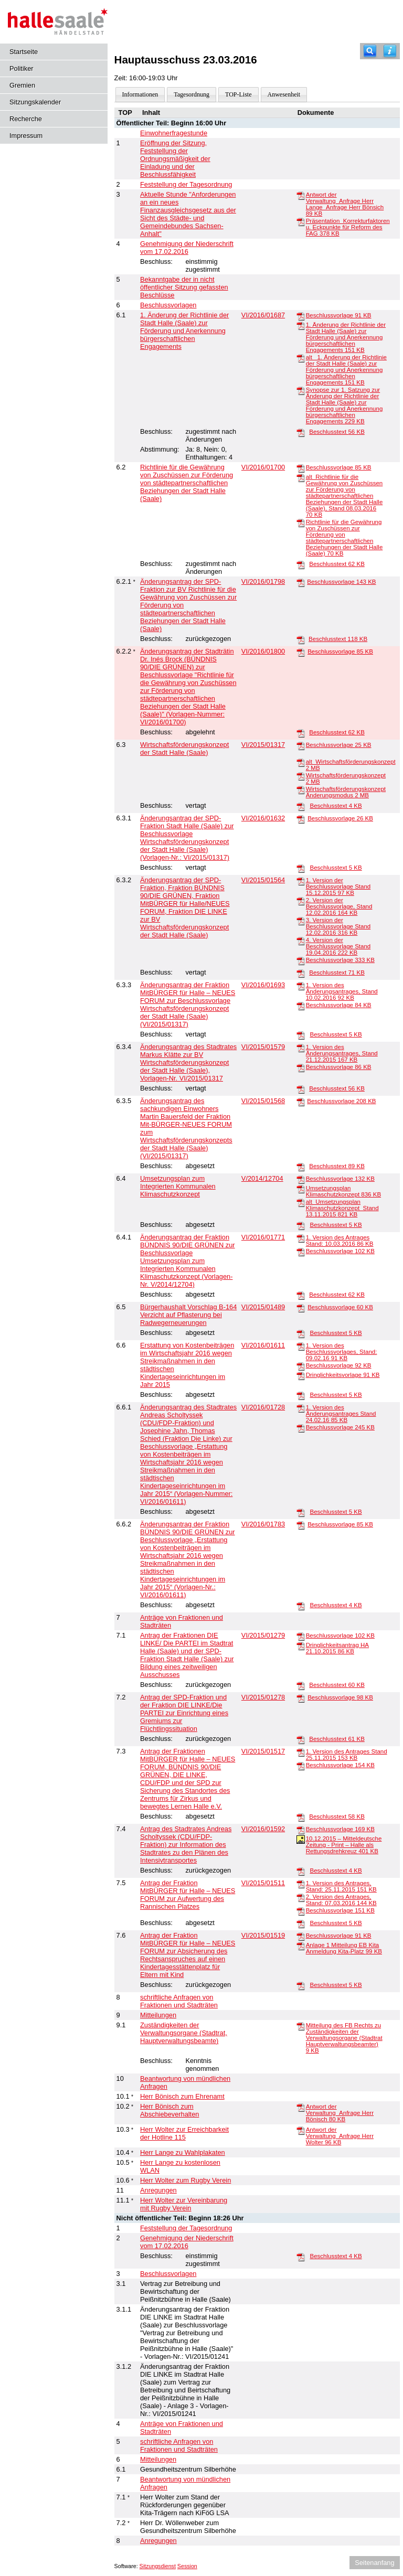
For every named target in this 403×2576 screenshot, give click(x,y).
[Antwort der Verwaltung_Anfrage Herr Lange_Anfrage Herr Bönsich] (300, 195)
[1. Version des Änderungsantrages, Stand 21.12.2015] (300, 1047)
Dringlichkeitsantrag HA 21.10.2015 (337, 1648)
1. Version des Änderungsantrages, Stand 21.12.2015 (342, 1053)
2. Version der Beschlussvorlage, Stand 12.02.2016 (339, 906)
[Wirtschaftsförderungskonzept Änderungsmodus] (300, 789)
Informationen (140, 94)
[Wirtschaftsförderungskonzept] (300, 776)
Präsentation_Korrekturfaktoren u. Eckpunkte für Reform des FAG (348, 227)
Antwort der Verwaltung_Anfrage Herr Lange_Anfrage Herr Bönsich (345, 204)
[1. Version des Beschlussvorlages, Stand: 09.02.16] (300, 1346)
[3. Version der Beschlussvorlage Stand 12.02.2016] (300, 920)
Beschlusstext (337, 432)
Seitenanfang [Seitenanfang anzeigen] (374, 2563)
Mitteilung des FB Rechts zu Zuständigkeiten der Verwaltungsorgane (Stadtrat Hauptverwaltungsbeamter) (344, 2038)
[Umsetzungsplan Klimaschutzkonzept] (300, 1188)
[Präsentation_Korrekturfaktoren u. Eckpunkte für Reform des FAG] (300, 221)
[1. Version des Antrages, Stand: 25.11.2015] (300, 1883)
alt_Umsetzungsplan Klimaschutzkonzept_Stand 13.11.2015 (342, 1208)
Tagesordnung (191, 94)
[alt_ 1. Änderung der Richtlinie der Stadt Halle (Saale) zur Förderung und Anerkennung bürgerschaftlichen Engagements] (300, 358)
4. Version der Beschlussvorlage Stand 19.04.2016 (338, 946)
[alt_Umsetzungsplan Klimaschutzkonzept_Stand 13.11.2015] (300, 1202)
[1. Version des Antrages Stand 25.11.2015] (300, 1752)
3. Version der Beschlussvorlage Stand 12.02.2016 (338, 926)
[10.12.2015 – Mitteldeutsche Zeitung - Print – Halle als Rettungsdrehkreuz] (300, 1839)
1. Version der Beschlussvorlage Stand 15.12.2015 (338, 886)
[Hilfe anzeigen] (390, 51)
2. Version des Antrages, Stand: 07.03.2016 (341, 1900)
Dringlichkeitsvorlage (343, 1375)
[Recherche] (370, 51)
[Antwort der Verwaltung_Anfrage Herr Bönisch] (300, 2107)
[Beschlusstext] (300, 432)
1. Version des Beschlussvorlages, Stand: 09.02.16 (341, 1351)
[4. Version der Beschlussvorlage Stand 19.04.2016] (300, 940)
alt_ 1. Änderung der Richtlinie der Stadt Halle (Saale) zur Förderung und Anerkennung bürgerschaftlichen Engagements (346, 370)
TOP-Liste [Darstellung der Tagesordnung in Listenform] (238, 94)
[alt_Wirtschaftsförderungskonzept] (300, 762)
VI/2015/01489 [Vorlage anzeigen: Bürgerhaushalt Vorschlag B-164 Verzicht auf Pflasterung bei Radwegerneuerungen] (263, 1307)
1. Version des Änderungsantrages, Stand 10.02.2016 (342, 991)
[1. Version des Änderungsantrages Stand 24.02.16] (300, 1408)
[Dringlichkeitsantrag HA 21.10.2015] (300, 1645)
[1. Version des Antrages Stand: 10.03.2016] (300, 1238)
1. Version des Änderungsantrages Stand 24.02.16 (341, 1413)
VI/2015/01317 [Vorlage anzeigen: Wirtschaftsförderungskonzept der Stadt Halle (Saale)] (263, 745)
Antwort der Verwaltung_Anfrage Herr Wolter (340, 2135)
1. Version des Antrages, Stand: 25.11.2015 (341, 1886)
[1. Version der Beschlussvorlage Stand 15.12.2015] (300, 881)
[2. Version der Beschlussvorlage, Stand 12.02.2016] (300, 900)
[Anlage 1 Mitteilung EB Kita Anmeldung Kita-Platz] (300, 1945)
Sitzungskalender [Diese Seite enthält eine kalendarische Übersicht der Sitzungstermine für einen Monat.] (35, 102)
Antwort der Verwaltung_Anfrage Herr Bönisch (340, 2112)
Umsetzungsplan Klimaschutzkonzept (343, 1191)
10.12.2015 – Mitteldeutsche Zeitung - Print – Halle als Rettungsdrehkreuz (344, 1844)
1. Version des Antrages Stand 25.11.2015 (346, 1754)
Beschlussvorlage (339, 315)
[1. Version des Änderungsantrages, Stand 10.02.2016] (300, 985)
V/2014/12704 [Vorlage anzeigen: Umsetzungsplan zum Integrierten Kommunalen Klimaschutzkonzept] (262, 1178)
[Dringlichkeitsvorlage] (300, 1375)
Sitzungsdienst (158, 2566)
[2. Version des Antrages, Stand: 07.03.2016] (300, 1897)
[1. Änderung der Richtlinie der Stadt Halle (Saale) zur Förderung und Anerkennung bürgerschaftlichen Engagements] (300, 325)
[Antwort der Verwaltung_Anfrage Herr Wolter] (300, 2130)
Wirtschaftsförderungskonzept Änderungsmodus (346, 792)
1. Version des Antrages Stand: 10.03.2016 (340, 1240)
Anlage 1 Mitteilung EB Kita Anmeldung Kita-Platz (344, 1948)
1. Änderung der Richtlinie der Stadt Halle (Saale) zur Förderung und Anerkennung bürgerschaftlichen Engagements (346, 337)
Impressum (26, 136)
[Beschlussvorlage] (300, 316)
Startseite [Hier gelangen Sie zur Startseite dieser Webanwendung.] (23, 52)
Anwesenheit (284, 94)
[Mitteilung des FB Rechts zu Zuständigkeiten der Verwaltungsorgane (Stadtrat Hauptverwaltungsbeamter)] (300, 2026)
